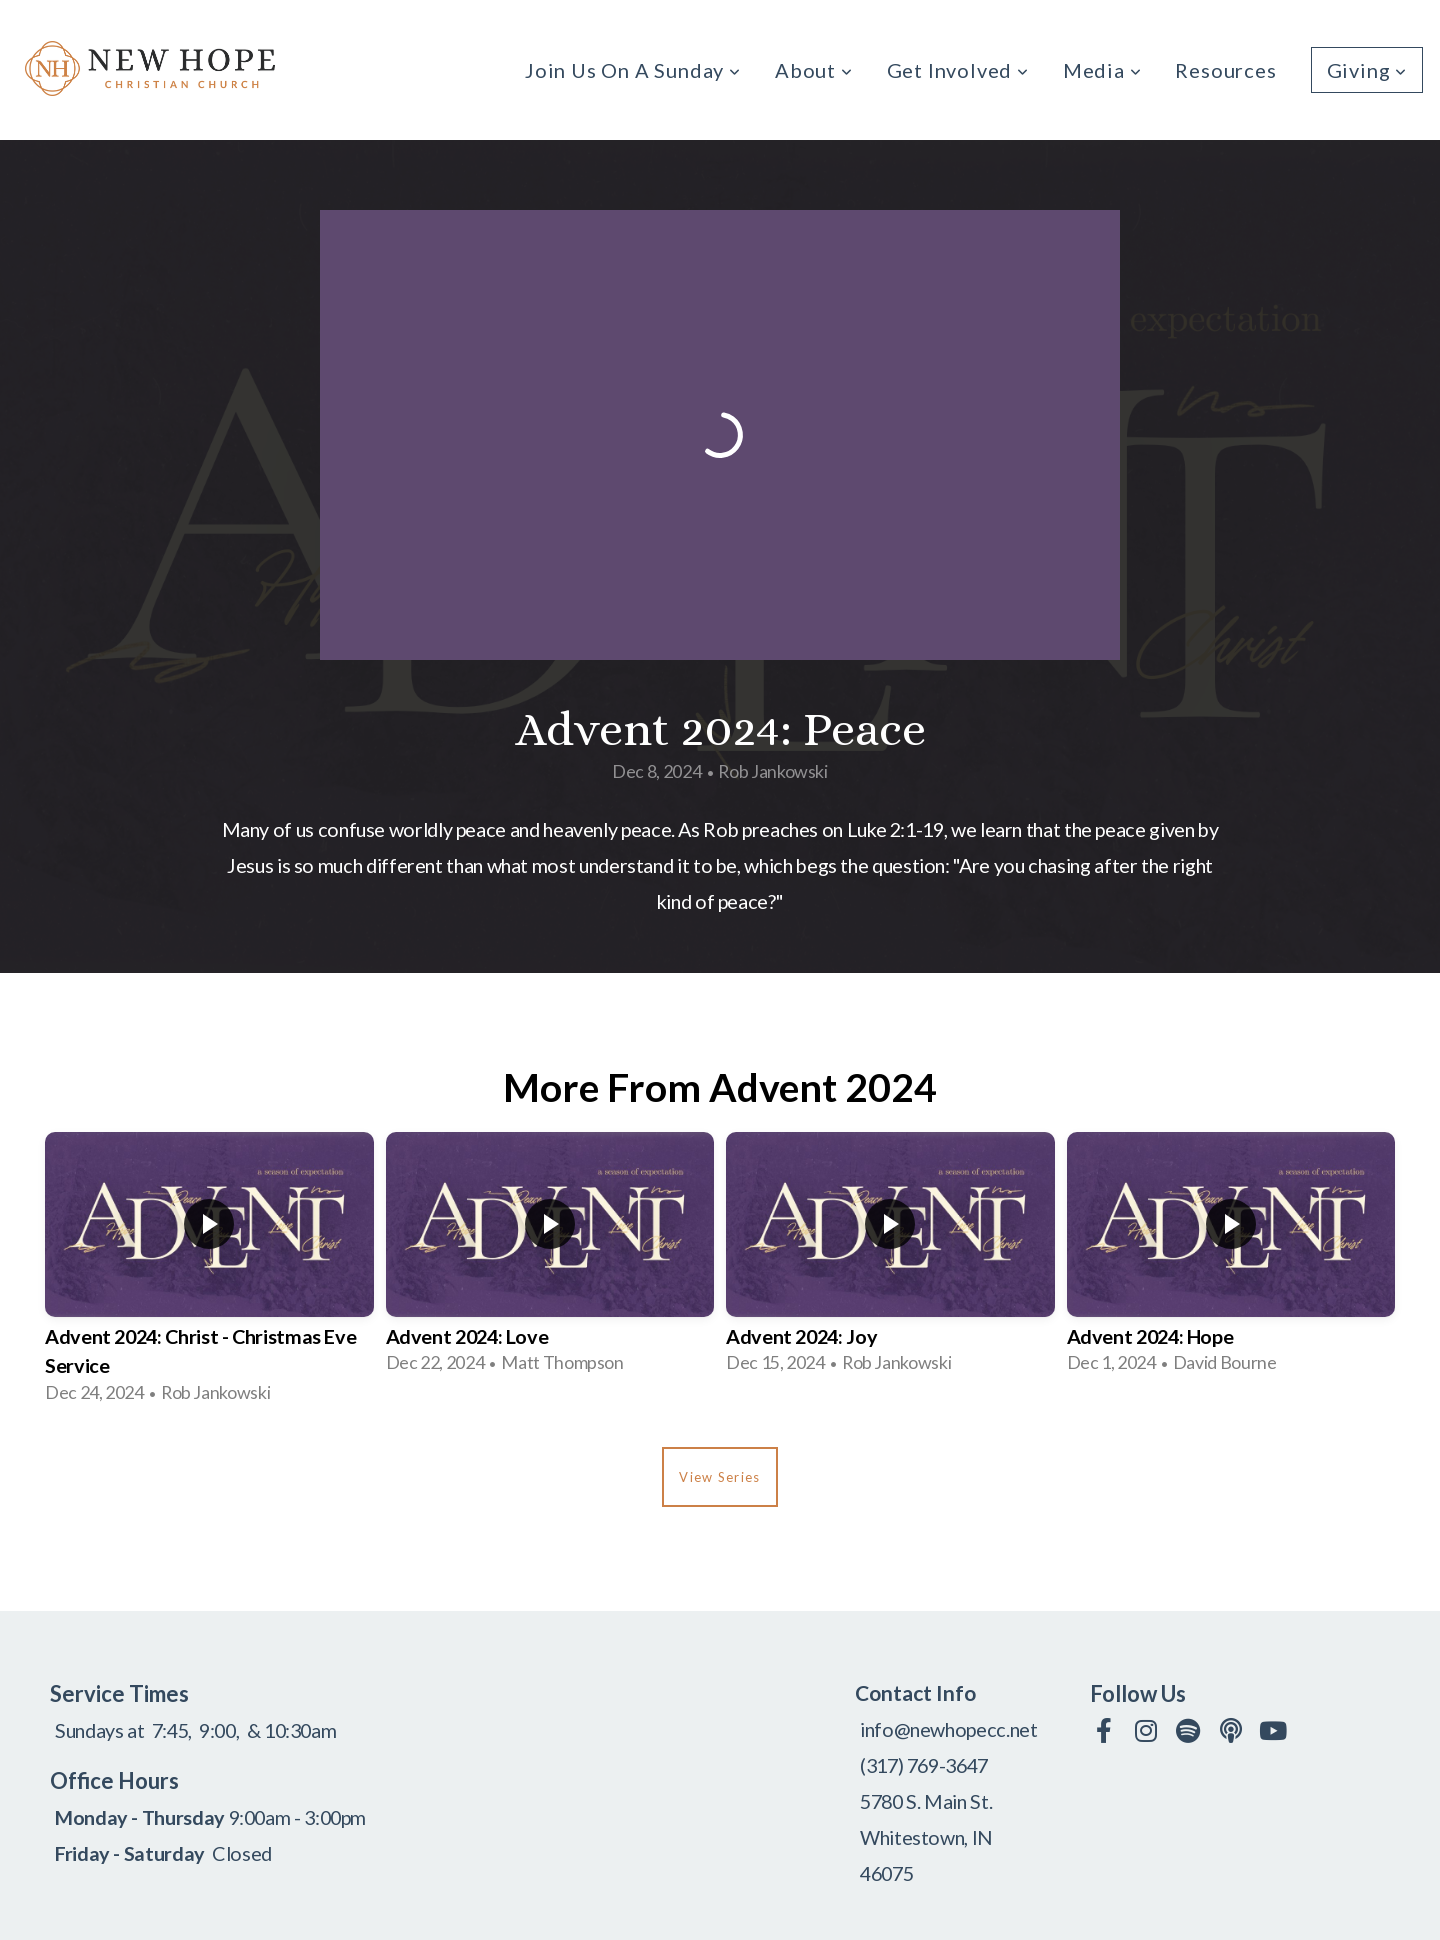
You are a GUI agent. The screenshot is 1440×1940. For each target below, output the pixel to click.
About (814, 70)
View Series (719, 1477)
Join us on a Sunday (633, 70)
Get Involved (958, 70)
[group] (209, 1274)
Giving (1367, 70)
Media (1102, 70)
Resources (1225, 70)
